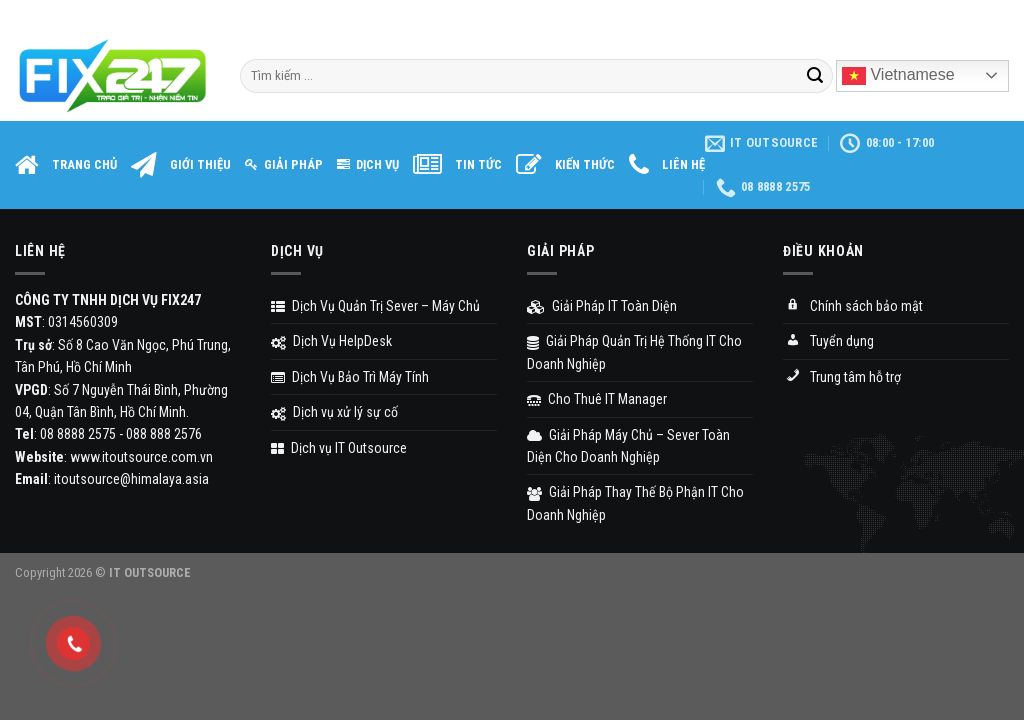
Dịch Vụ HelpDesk (331, 341)
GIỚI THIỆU (181, 166)
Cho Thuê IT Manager (597, 399)
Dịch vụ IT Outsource (339, 448)
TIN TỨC (457, 166)
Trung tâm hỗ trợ (842, 378)
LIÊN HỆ (667, 166)
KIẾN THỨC (565, 166)
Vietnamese (898, 76)
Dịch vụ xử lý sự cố (334, 412)
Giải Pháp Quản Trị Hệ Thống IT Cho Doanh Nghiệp (634, 352)
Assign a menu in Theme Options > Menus (815, 14)
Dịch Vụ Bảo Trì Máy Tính (350, 377)
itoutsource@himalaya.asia (131, 479)
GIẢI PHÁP (284, 164)
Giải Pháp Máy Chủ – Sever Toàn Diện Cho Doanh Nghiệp (628, 446)
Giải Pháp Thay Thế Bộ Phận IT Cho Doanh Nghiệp (635, 503)
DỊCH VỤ (368, 164)
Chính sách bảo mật (853, 307)
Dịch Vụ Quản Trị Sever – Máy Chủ (375, 306)
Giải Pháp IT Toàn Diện (602, 306)
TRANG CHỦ (66, 166)
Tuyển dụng (828, 343)
